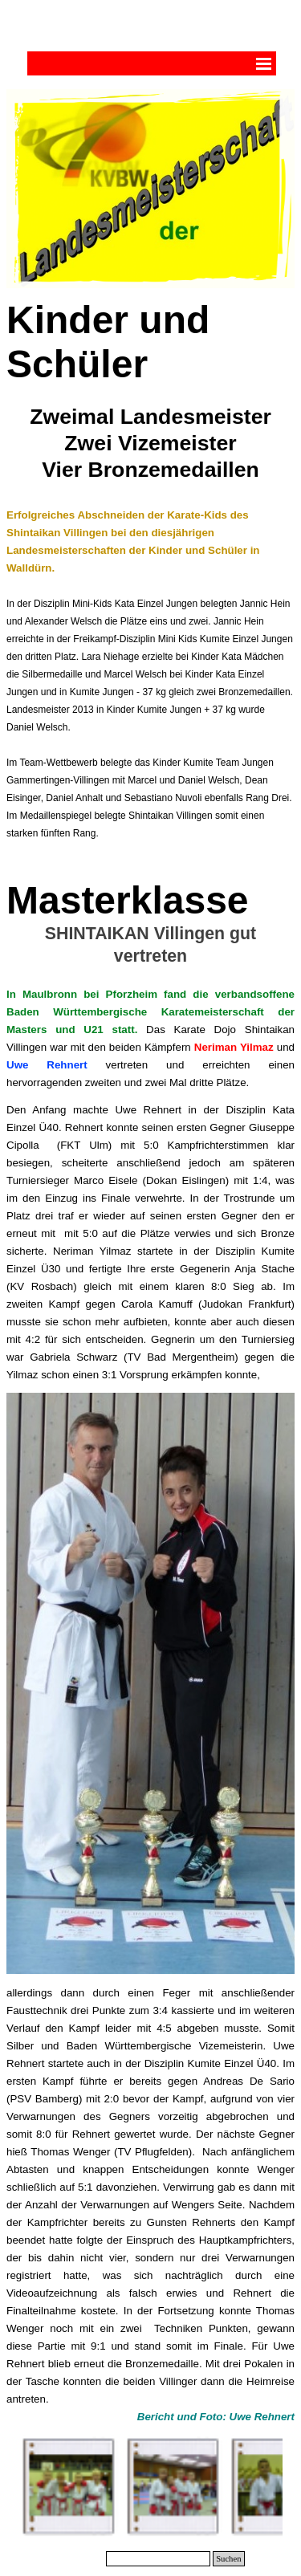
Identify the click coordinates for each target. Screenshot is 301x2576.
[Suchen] (158, 2558)
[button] (70, 2487)
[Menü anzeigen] (264, 63)
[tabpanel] (150, 578)
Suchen (228, 2558)
